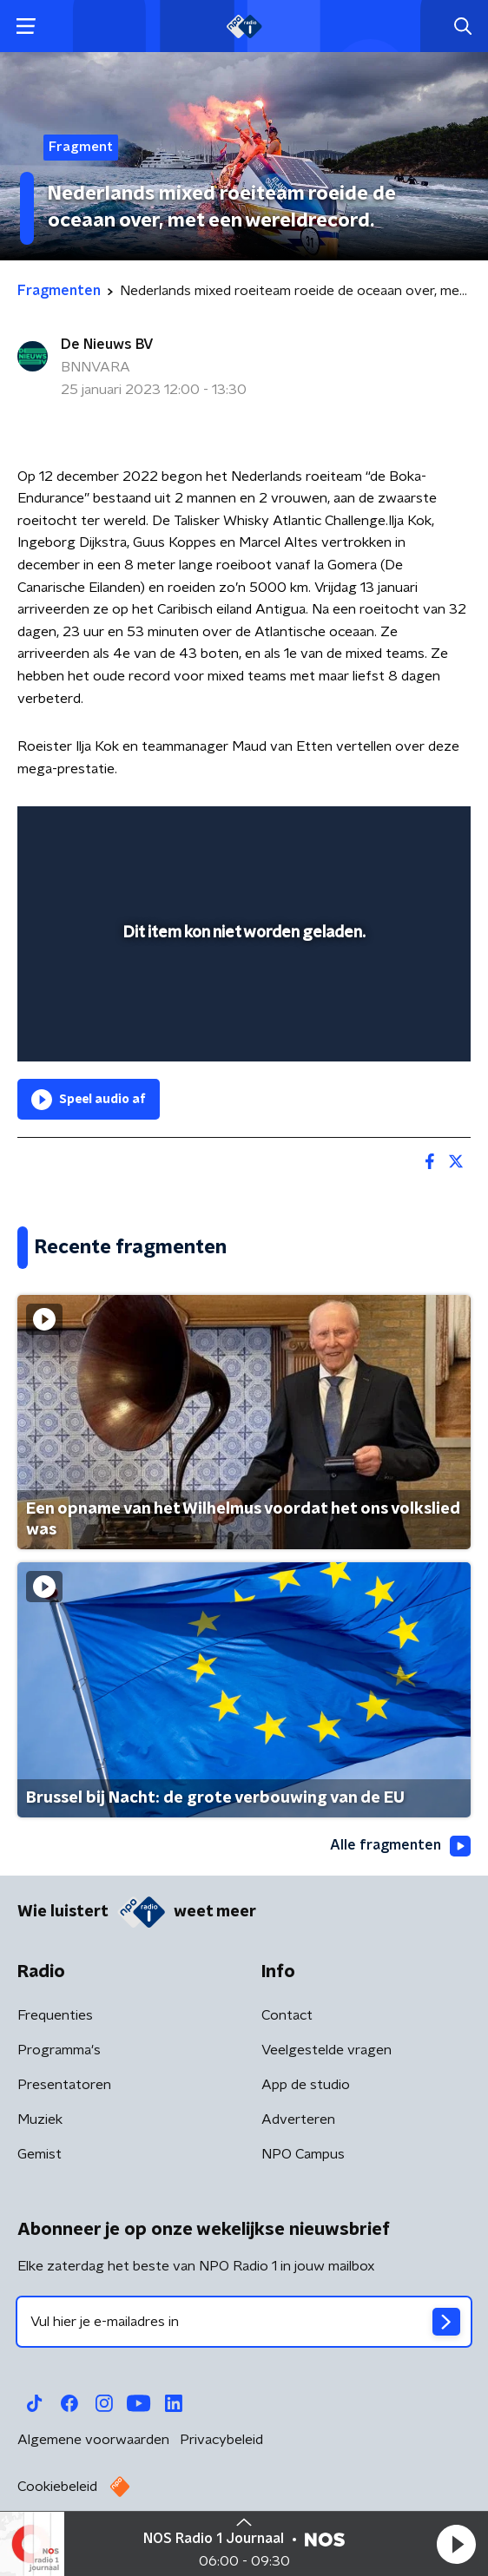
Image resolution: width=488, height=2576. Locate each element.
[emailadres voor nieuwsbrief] (244, 2321)
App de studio (305, 2085)
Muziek (40, 2119)
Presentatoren (64, 2085)
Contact (287, 2015)
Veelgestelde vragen (326, 2050)
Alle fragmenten (400, 1846)
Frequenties (55, 2015)
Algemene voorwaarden (93, 2440)
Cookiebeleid (57, 2487)
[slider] (241, 1030)
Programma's (59, 2050)
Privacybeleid (221, 2440)
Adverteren (298, 2119)
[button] (456, 2544)
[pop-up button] (376, 830)
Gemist (39, 2154)
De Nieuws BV (107, 345)
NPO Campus (303, 2154)
